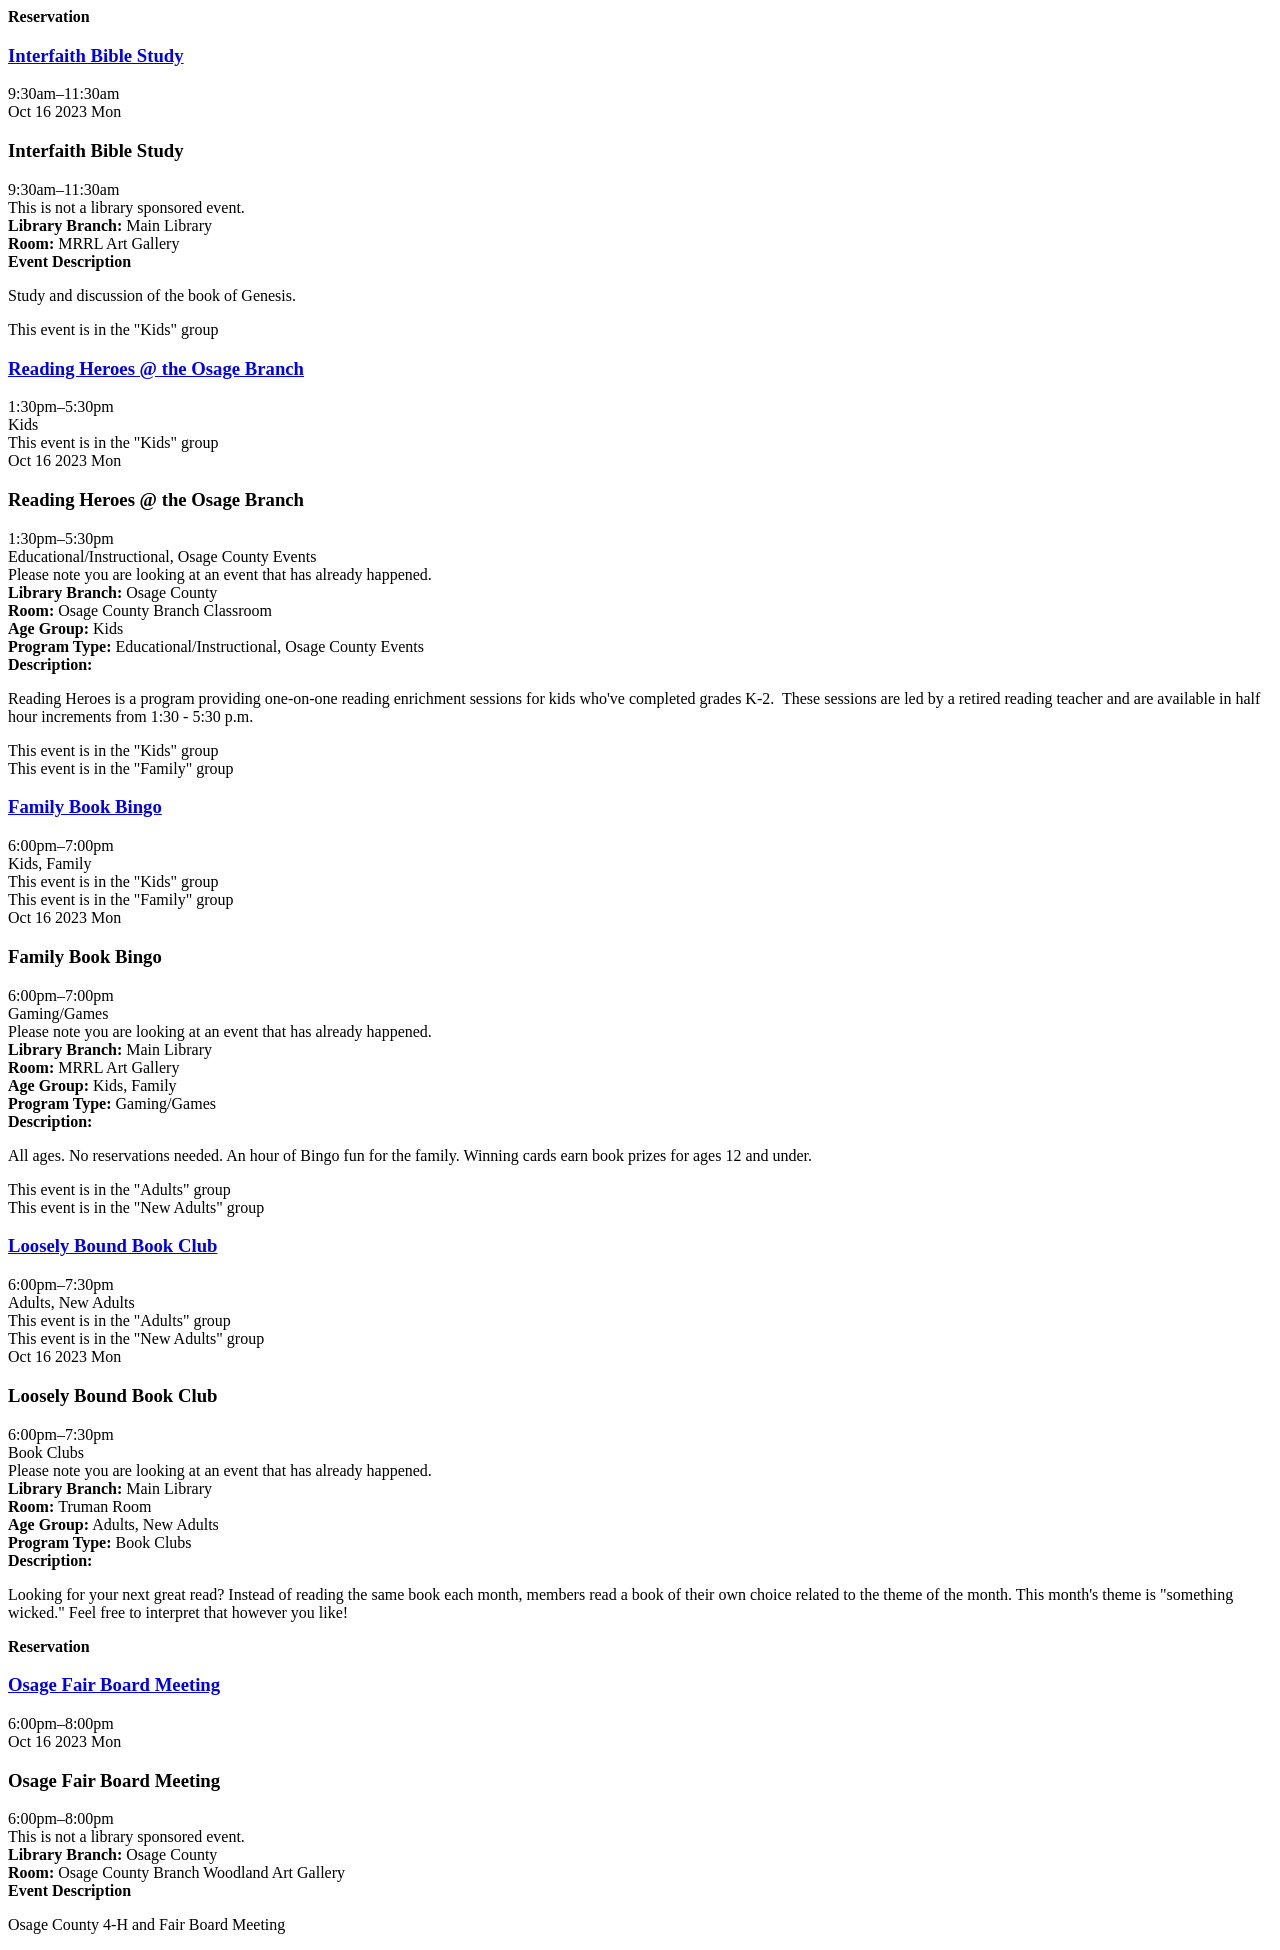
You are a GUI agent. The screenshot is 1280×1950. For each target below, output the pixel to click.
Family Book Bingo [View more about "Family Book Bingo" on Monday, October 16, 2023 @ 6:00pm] (85, 806)
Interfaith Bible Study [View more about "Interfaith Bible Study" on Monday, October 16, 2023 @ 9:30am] (96, 55)
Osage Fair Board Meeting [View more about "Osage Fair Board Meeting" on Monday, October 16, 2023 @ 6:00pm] (114, 1684)
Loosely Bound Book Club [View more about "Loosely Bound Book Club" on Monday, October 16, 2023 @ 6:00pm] (112, 1245)
